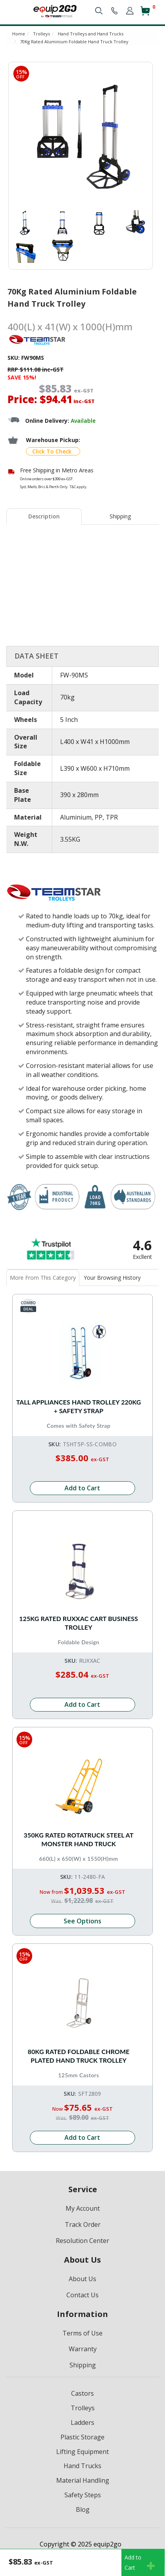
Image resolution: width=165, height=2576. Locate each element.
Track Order (83, 2224)
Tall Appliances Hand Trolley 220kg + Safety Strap (78, 1406)
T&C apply (78, 486)
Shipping (120, 516)
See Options (82, 1921)
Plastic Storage (82, 2437)
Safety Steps (82, 2495)
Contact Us (82, 2295)
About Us (82, 2278)
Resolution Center (82, 2240)
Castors (82, 2393)
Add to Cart (82, 1488)
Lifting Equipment (82, 2451)
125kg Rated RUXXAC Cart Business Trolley (78, 1623)
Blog (83, 2509)
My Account (83, 2208)
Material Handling (82, 2480)
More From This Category (43, 1277)
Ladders (82, 2422)
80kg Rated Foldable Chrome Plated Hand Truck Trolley (78, 2056)
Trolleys (83, 2408)
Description (44, 516)
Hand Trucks (82, 2465)
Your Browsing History (112, 1277)
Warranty (83, 2349)
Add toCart (140, 2562)
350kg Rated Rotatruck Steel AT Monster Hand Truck (78, 1839)
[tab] (44, 516)
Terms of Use (82, 2333)
